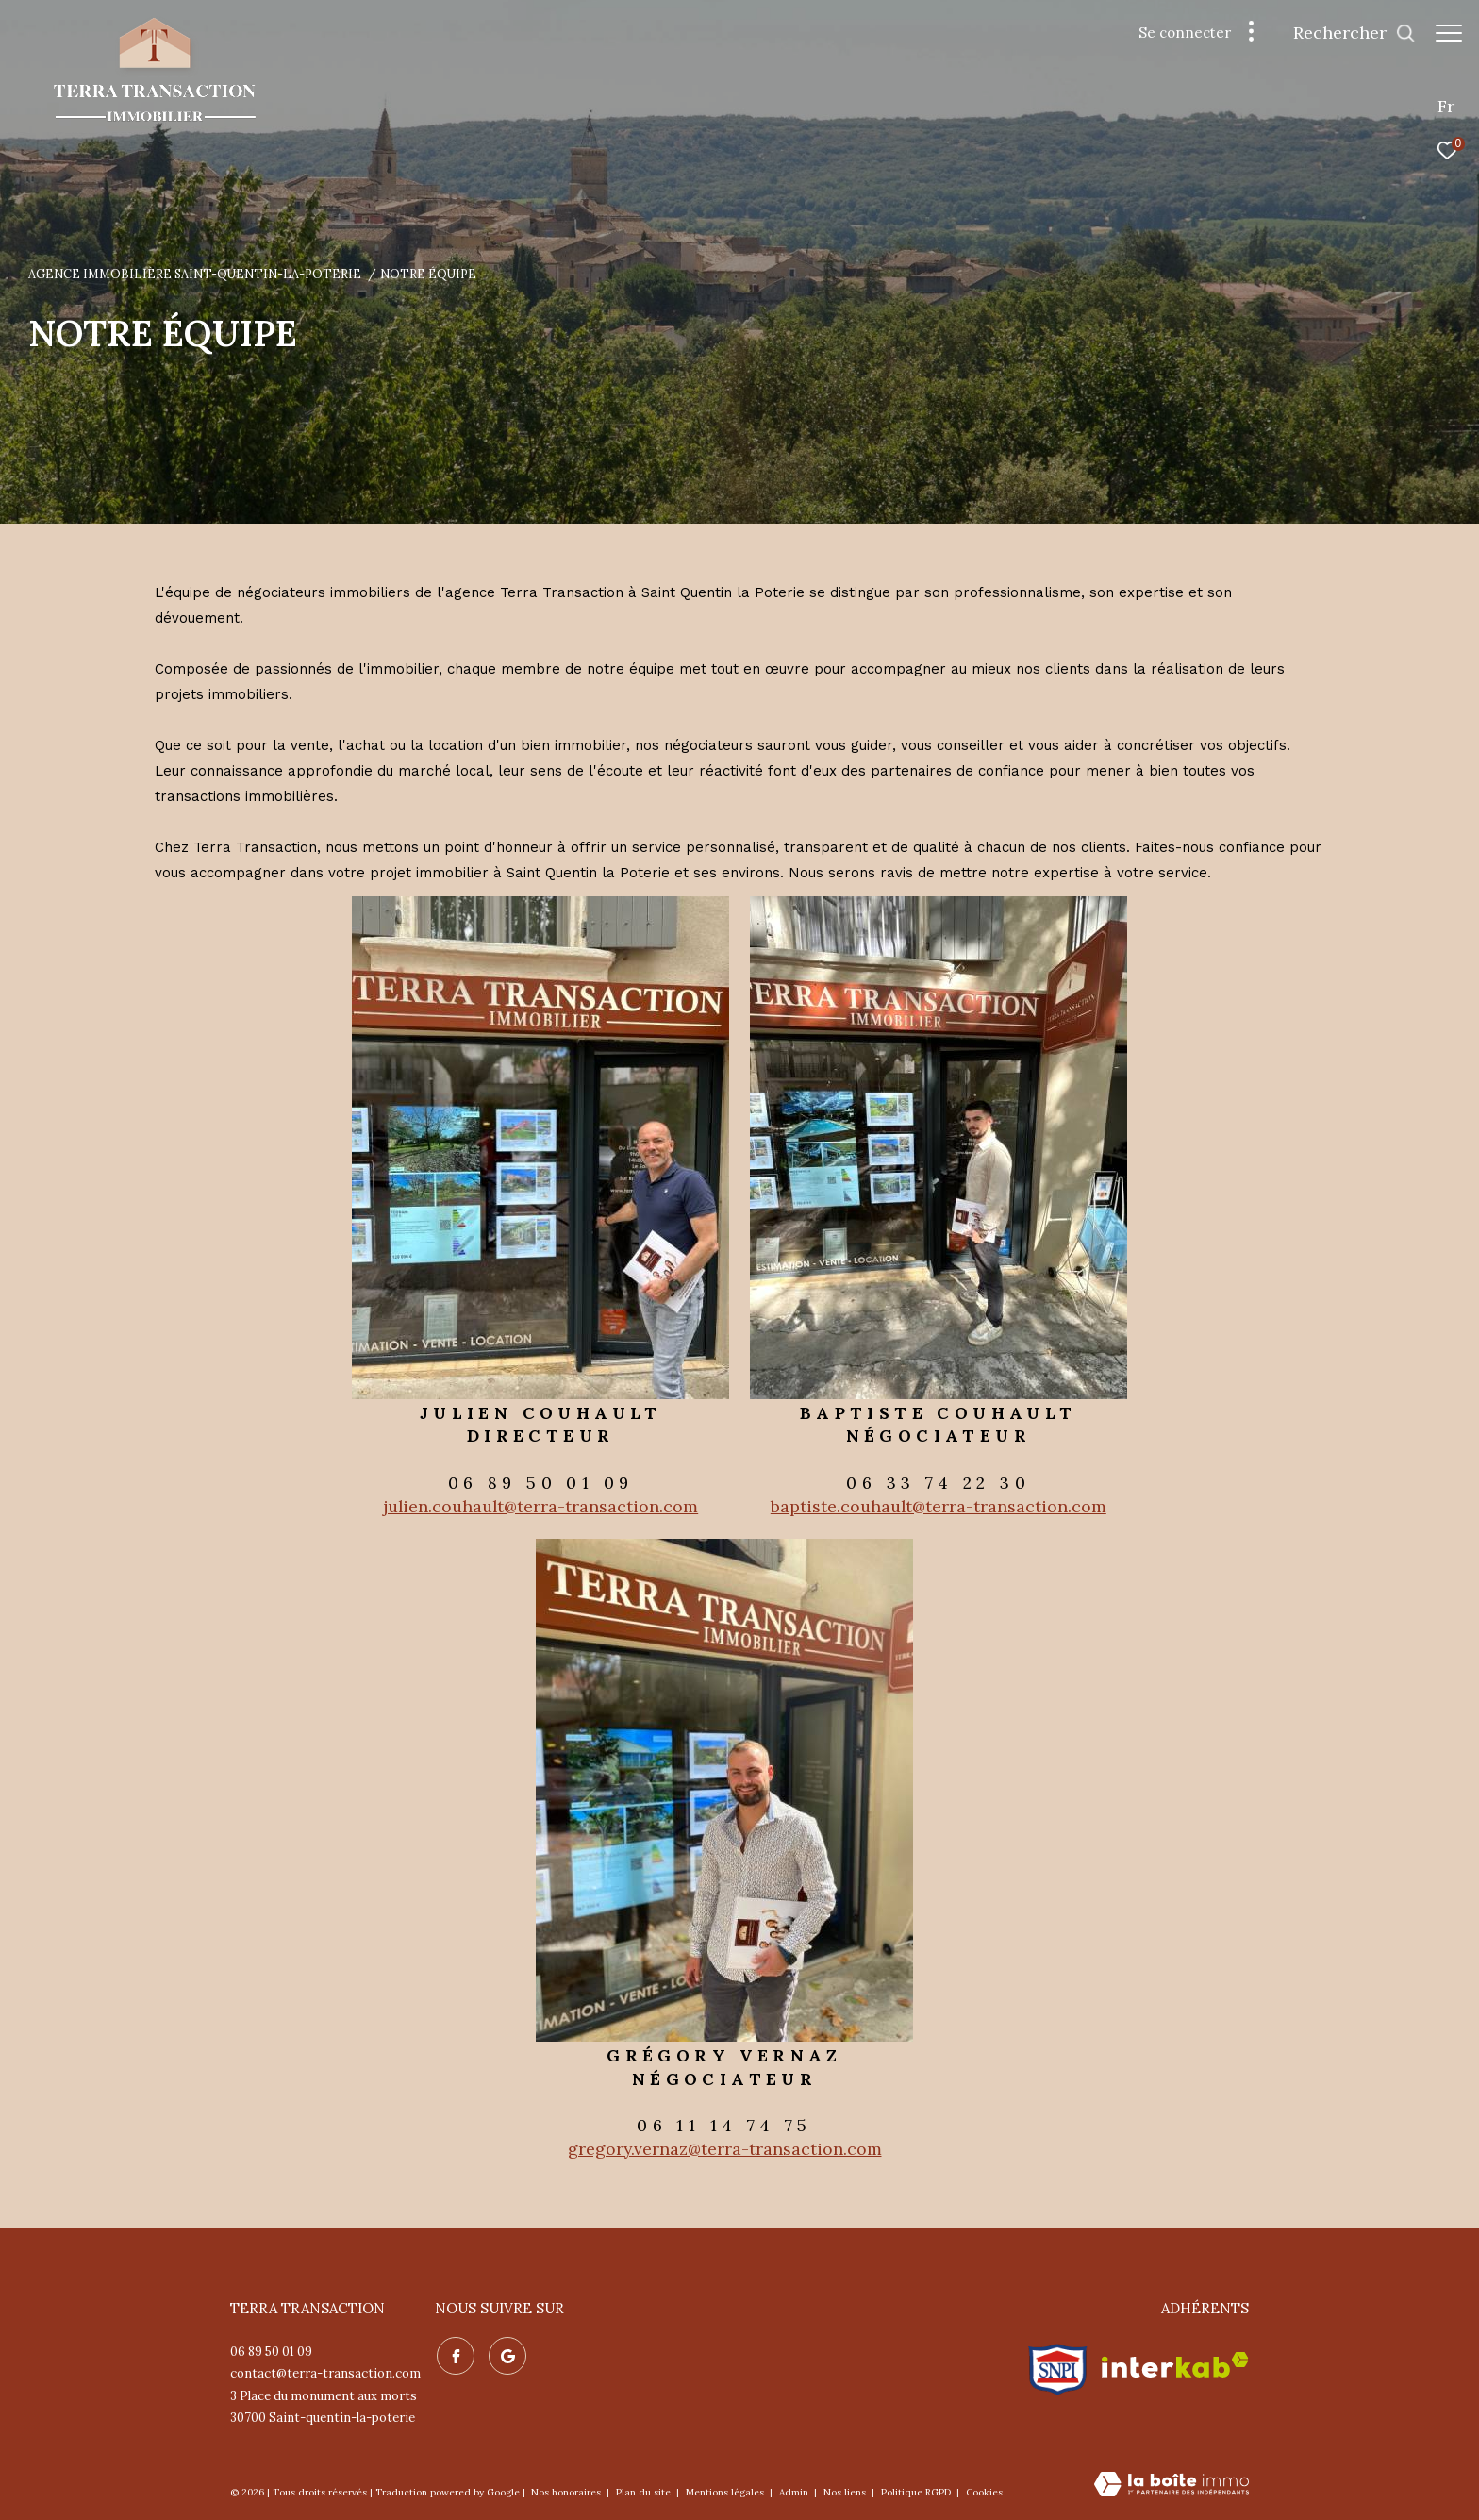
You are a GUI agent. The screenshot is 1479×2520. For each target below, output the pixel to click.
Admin (795, 2492)
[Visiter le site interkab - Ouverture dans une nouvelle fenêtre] (1175, 2365)
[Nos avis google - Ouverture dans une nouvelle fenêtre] (505, 2354)
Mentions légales (726, 2492)
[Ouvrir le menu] (1449, 33)
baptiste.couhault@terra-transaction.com (938, 1506)
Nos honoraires (567, 2492)
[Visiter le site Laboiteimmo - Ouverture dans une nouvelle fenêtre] (1171, 2485)
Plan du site (644, 2492)
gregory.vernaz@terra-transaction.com (725, 2149)
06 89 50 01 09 (271, 2352)
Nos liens (846, 2492)
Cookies (984, 2492)
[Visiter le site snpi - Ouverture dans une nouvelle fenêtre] (1058, 2365)
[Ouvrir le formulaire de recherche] (1345, 33)
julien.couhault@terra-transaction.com (540, 1506)
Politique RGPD (916, 2492)
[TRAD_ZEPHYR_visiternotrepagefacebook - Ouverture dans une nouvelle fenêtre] (454, 2354)
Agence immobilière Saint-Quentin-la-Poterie (194, 273)
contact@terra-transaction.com (325, 2373)
